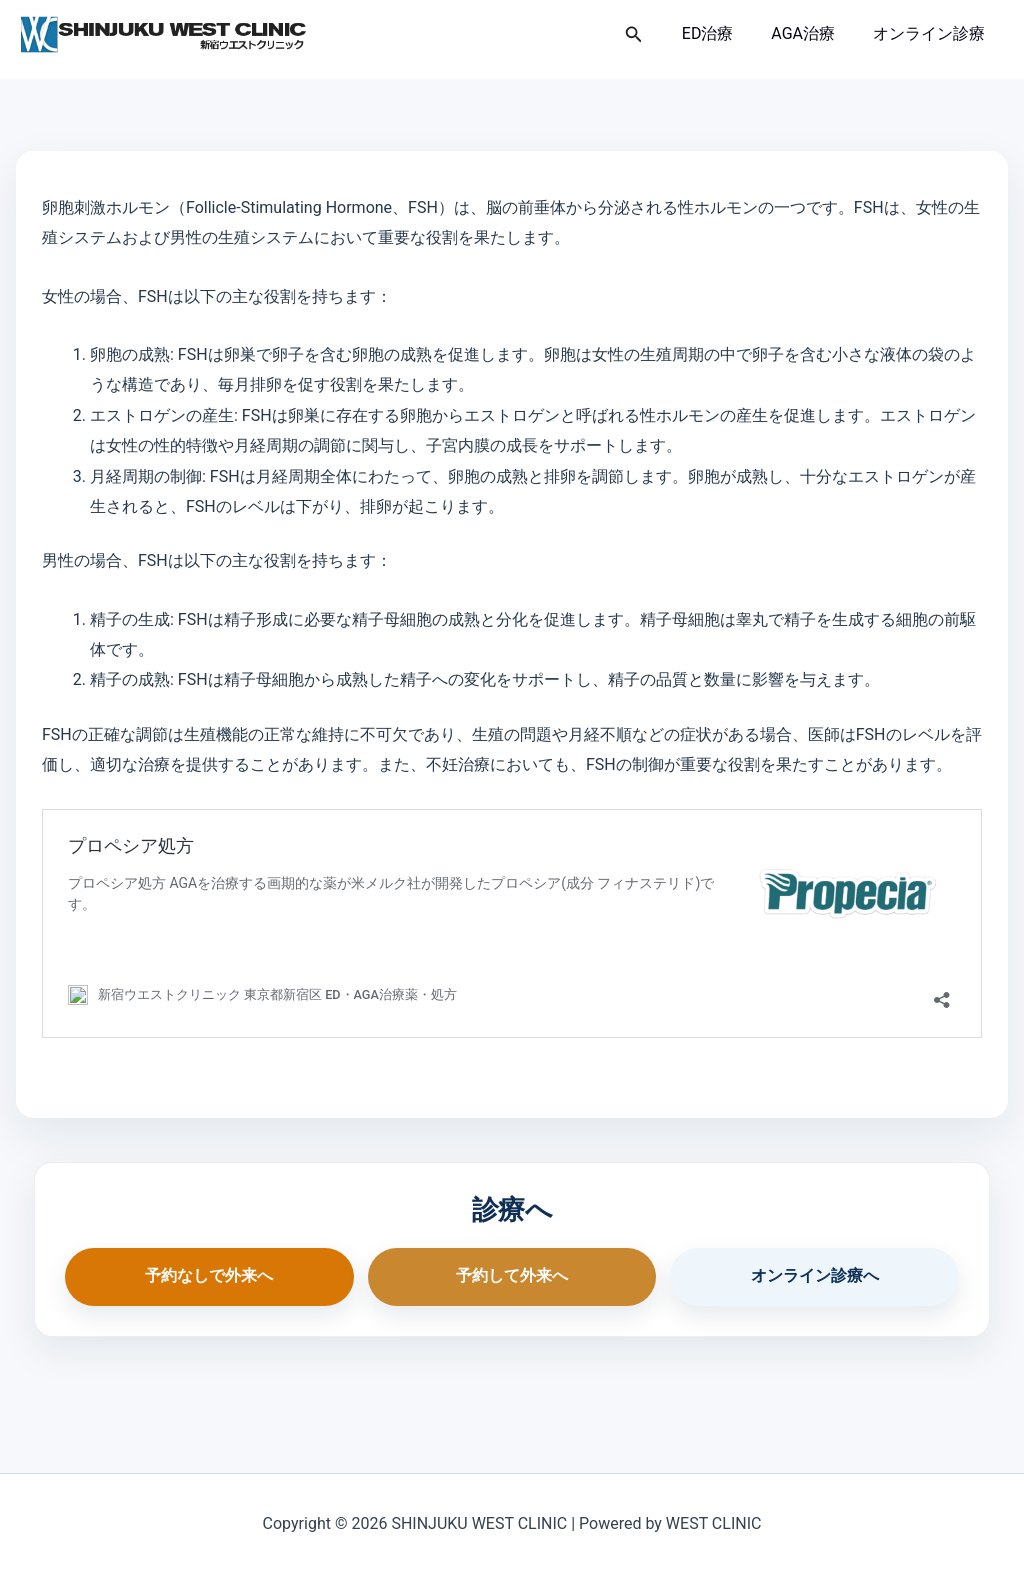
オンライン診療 (932, 33)
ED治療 (723, 33)
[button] (652, 34)
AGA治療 (812, 33)
